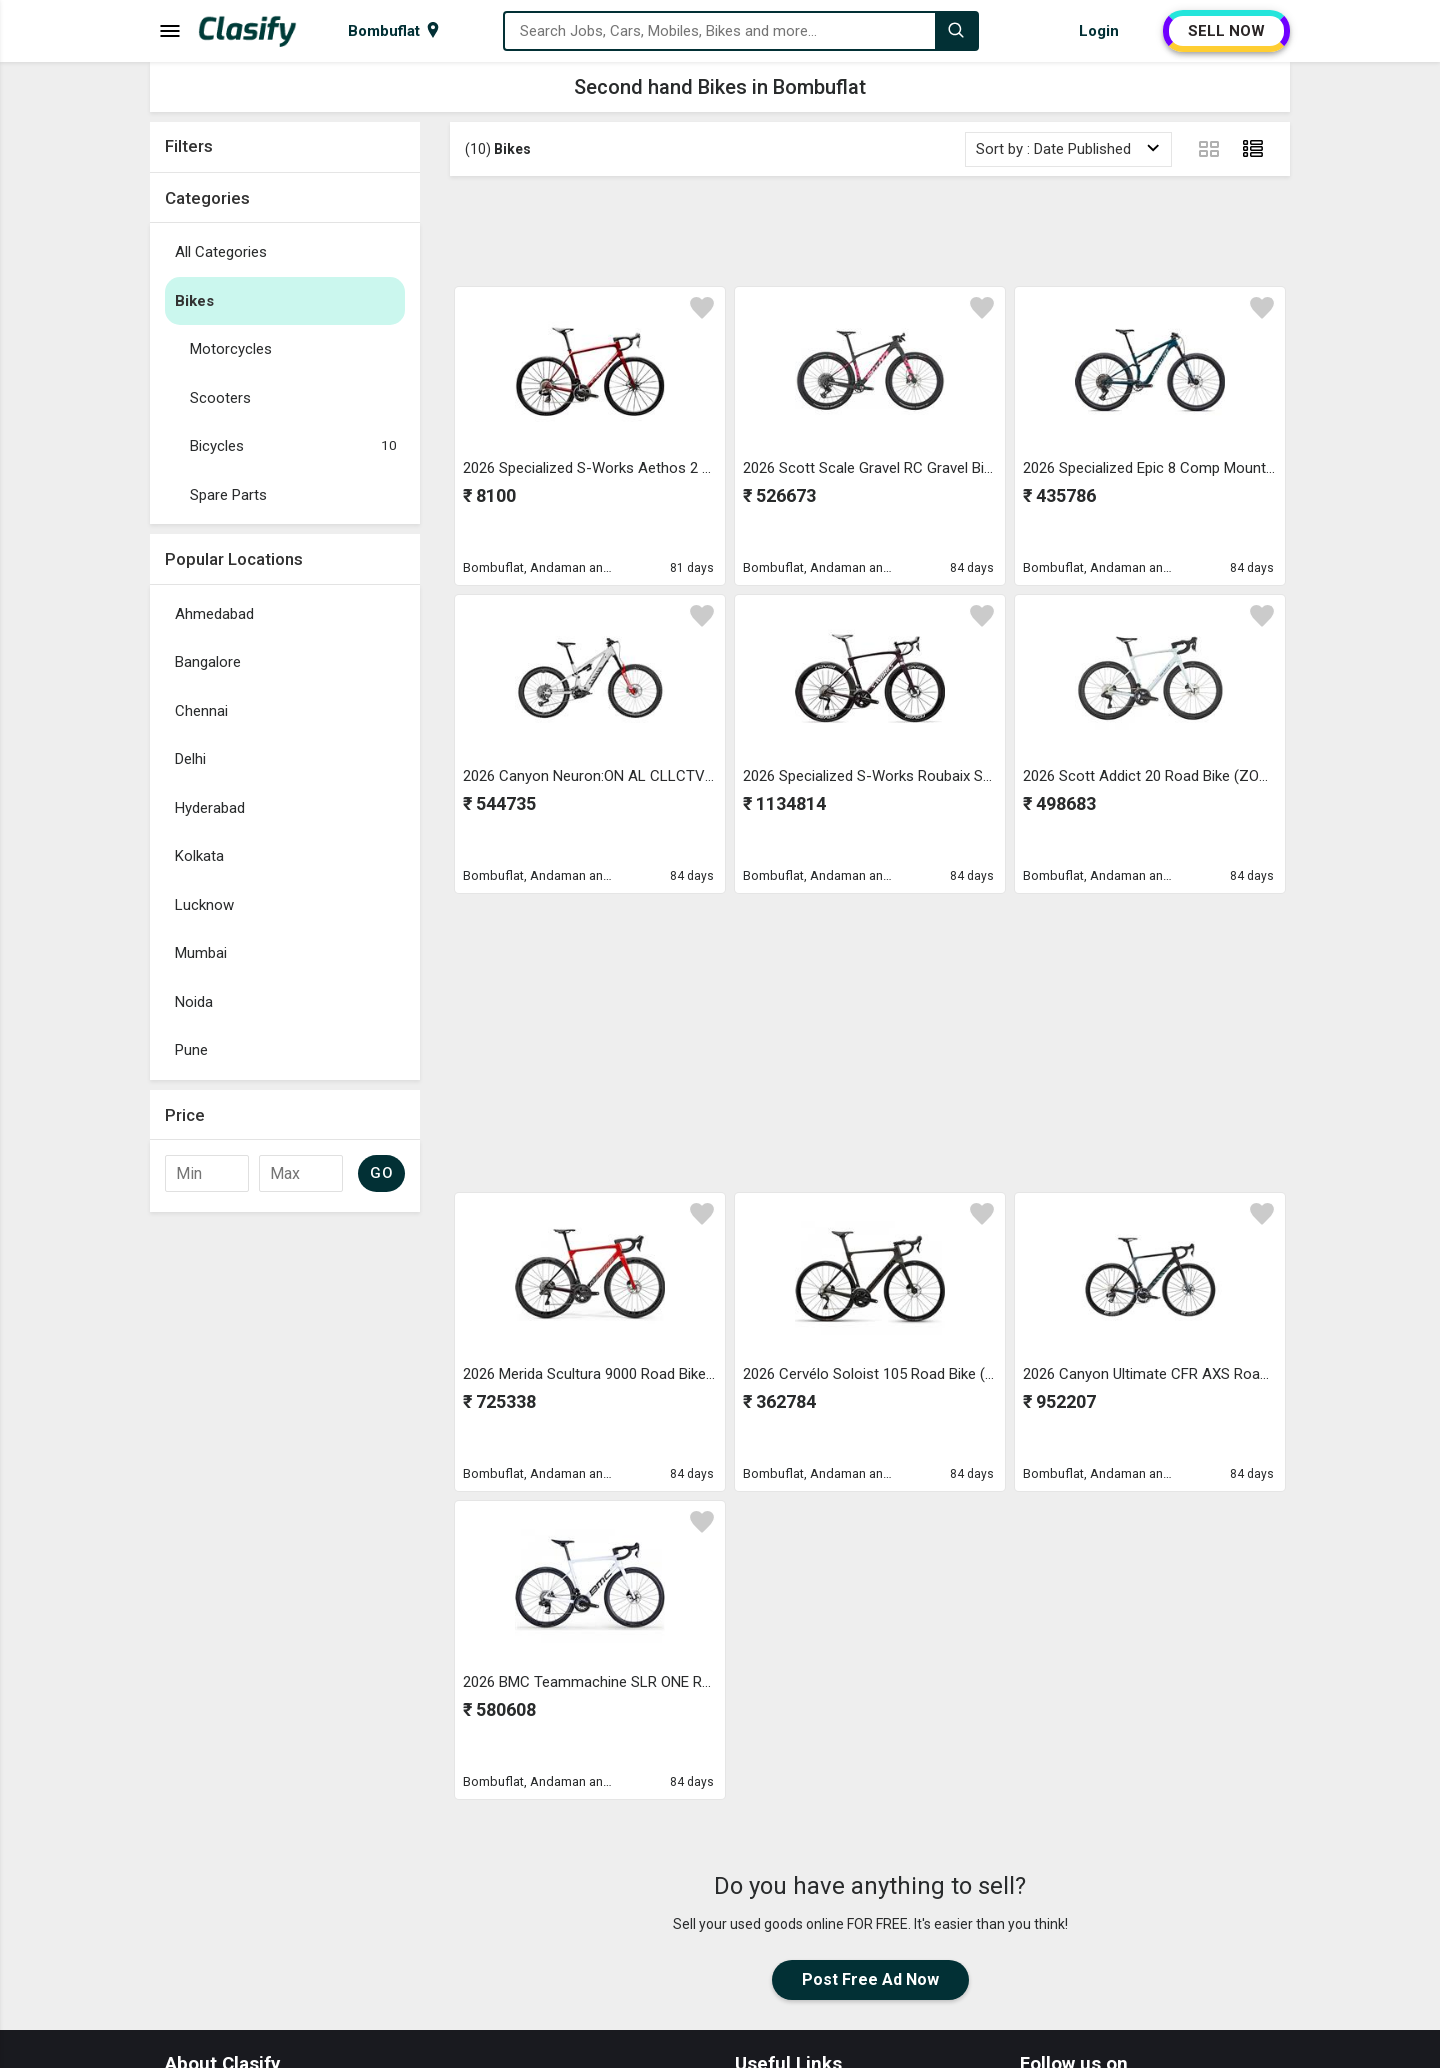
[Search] (956, 31)
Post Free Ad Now (870, 1979)
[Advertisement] (870, 231)
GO (381, 1173)
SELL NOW (1226, 31)
